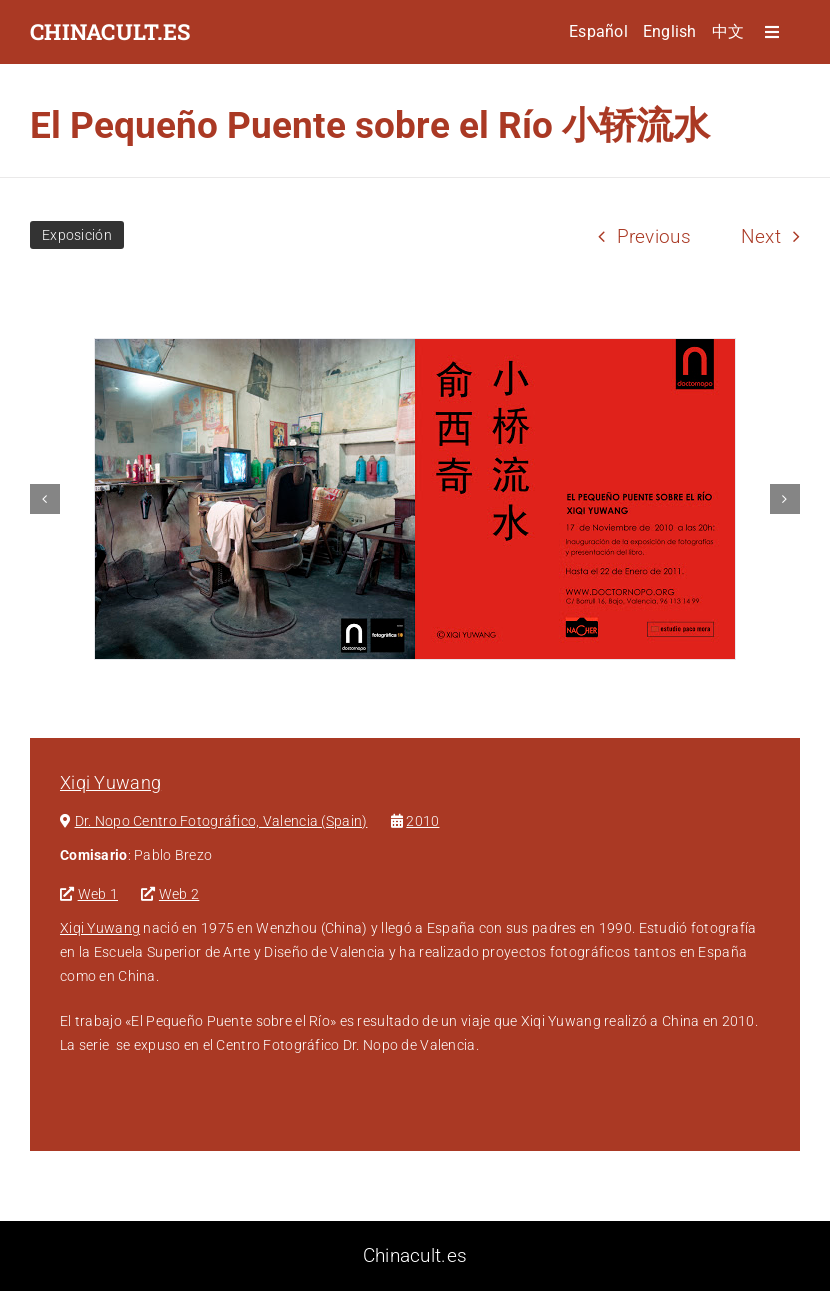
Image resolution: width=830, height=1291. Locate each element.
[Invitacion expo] (415, 499)
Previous (654, 236)
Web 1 (98, 894)
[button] (45, 499)
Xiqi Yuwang (110, 782)
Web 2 (179, 894)
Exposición (77, 235)
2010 (422, 821)
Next (761, 236)
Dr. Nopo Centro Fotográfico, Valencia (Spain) (221, 821)
